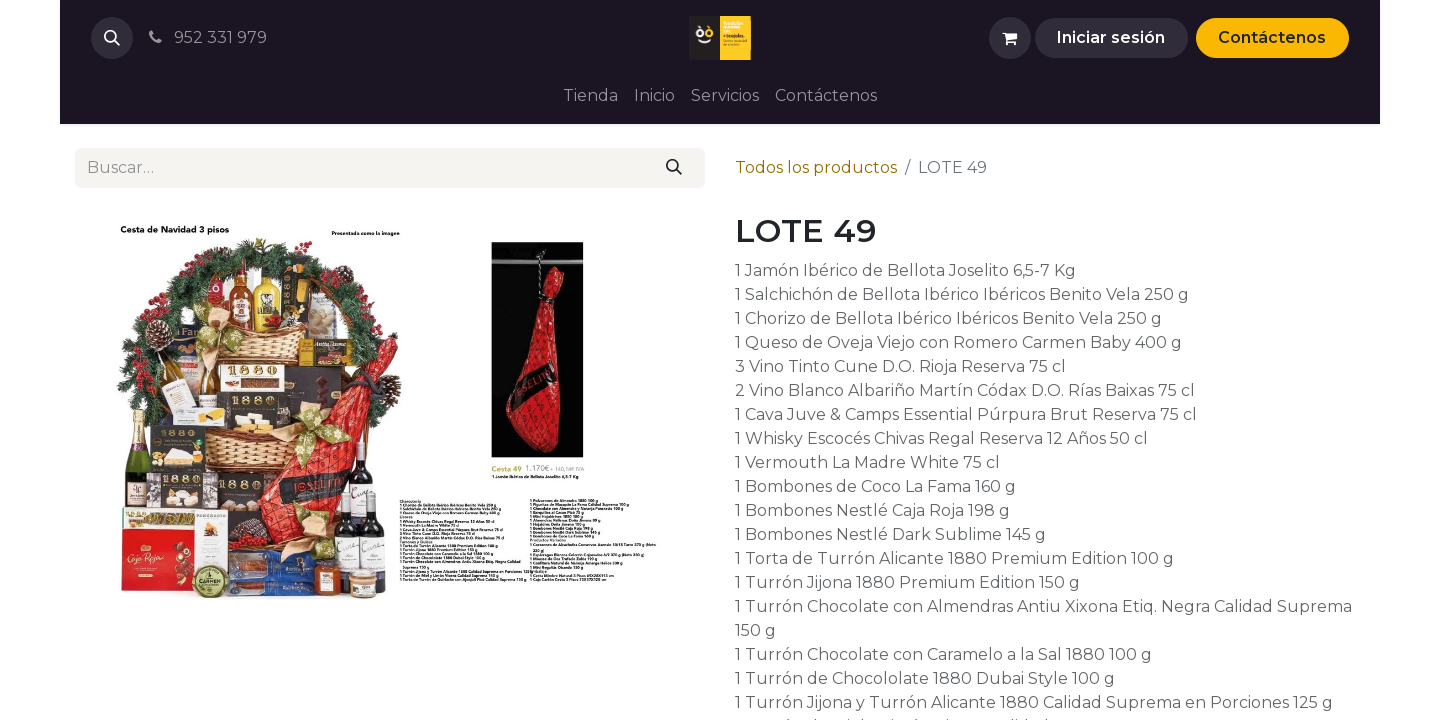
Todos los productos (816, 167)
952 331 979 (206, 37)
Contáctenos (1272, 37)
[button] (112, 38)
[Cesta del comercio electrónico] (1010, 38)
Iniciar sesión (1111, 37)
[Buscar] (674, 168)
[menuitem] (590, 96)
